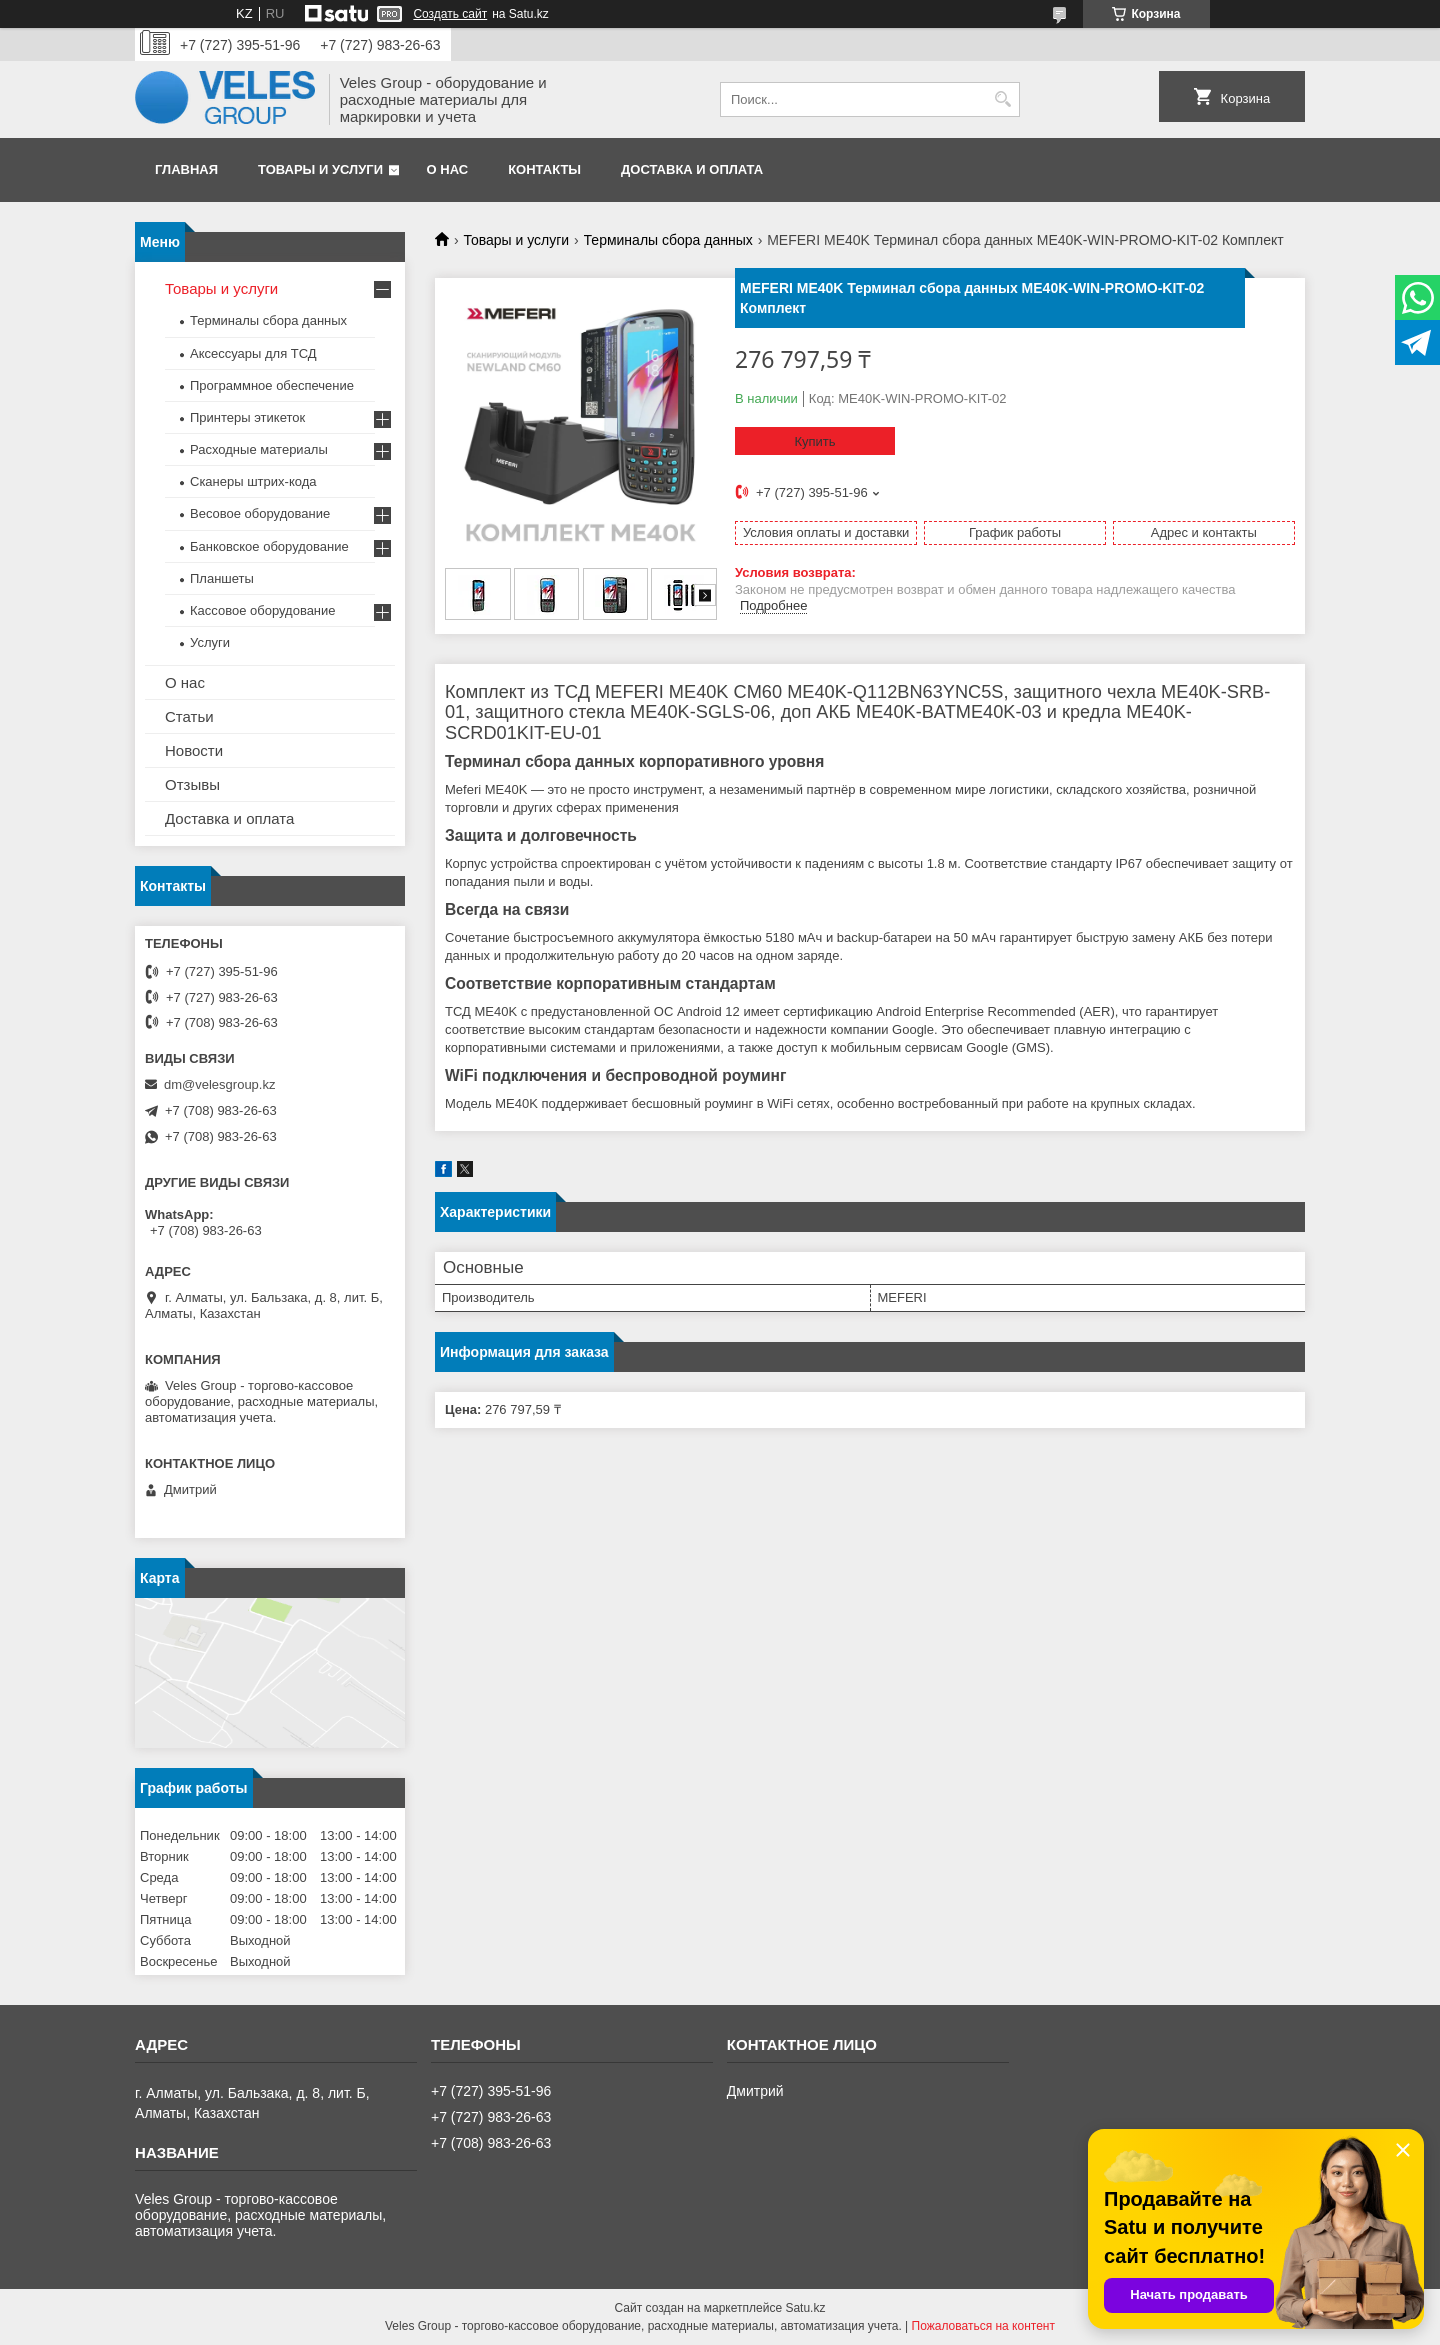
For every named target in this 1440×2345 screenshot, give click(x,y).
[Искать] (1002, 99)
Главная (186, 169)
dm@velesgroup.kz (219, 1084)
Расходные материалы (259, 449)
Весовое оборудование (260, 513)
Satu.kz (805, 2308)
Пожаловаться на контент (983, 2326)
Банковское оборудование (269, 546)
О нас (448, 169)
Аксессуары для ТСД (253, 353)
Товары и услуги (320, 169)
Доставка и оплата (692, 169)
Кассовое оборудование (263, 610)
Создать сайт (450, 14)
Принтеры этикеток (247, 417)
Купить (814, 441)
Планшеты (222, 578)
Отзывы (192, 784)
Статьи (189, 716)
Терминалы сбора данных (668, 240)
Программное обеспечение (272, 385)
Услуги (210, 642)
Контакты (544, 169)
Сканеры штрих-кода (253, 481)
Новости (194, 750)
